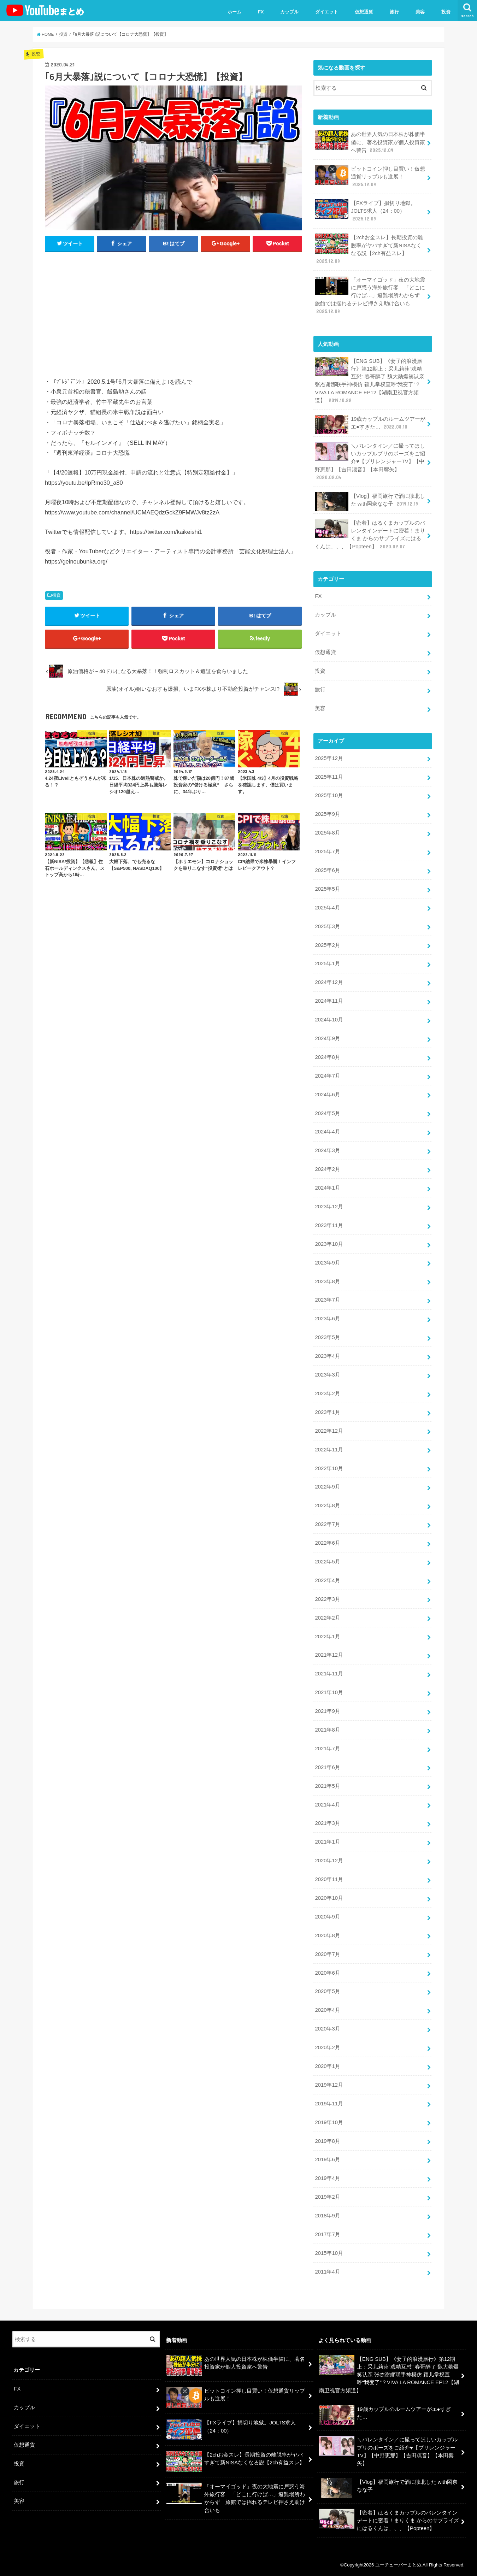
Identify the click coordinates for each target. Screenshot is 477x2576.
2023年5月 (327, 1337)
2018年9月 (327, 2215)
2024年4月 (327, 1131)
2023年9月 (327, 1263)
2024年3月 (327, 1150)
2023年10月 (329, 1244)
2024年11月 (329, 1001)
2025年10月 (329, 795)
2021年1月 (327, 1842)
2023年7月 (327, 1300)
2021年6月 (327, 1767)
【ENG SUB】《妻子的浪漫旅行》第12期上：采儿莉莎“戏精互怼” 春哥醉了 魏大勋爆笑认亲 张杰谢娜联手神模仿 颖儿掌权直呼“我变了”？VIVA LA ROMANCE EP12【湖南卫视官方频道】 (369, 380)
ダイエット (326, 11)
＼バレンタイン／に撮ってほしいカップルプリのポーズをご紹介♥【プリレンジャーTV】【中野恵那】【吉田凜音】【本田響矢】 (370, 461)
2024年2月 (327, 1169)
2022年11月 (329, 1449)
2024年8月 (327, 1057)
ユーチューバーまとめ (398, 2565)
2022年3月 (327, 1599)
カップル (289, 11)
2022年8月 (327, 1505)
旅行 (394, 11)
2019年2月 (327, 2197)
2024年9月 (327, 1038)
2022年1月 (327, 1636)
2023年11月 (329, 1225)
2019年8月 (327, 2141)
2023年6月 (327, 1318)
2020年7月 (327, 1954)
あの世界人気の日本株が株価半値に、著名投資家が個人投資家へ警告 (370, 141)
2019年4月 (327, 2178)
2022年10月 (329, 1468)
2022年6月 (327, 1543)
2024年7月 (327, 1076)
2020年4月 (327, 2010)
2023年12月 (329, 1206)
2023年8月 (327, 1281)
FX (261, 11)
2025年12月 (329, 758)
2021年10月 (329, 1692)
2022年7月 (327, 1524)
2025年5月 (327, 889)
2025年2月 (327, 945)
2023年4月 (327, 1356)
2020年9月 (327, 1917)
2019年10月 (329, 2122)
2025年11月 (329, 777)
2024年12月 (329, 982)
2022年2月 (327, 1618)
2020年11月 (329, 1879)
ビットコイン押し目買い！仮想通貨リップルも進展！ (370, 176)
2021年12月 (329, 1655)
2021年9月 (327, 1711)
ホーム (234, 11)
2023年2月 (327, 1393)
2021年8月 (327, 1730)
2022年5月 (327, 1561)
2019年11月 (329, 2103)
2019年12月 (329, 2085)
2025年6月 (327, 870)
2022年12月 (329, 1431)
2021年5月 (327, 1786)
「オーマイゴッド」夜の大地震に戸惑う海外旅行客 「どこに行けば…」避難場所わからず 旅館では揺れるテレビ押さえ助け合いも (370, 295)
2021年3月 (327, 1823)
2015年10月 (329, 2253)
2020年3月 (327, 2029)
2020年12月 (329, 1860)
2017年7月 (327, 2234)
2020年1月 (327, 2066)
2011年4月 (327, 2272)
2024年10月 (329, 1019)
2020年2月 (327, 2047)
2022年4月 (327, 1580)
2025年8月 (327, 833)
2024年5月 (327, 1113)
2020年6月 (327, 1973)
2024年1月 (327, 1188)
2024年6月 (327, 1094)
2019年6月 (327, 2159)
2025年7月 (327, 851)
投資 (445, 11)
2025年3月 (327, 926)
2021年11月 (329, 1673)
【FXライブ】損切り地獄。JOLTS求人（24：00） (365, 210)
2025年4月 (327, 907)
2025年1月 (327, 963)
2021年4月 (327, 1805)
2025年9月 (327, 814)
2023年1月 (327, 1412)
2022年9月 (327, 1487)
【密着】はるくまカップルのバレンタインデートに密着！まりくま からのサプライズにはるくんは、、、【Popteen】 (370, 534)
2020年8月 (327, 1935)
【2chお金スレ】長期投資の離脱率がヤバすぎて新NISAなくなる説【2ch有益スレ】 (369, 249)
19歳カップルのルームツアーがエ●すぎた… (370, 424)
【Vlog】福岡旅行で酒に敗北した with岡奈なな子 (370, 501)
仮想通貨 (364, 11)
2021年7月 (327, 1748)
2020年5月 (327, 1991)
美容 (420, 11)
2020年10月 (329, 1898)
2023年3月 (327, 1375)
